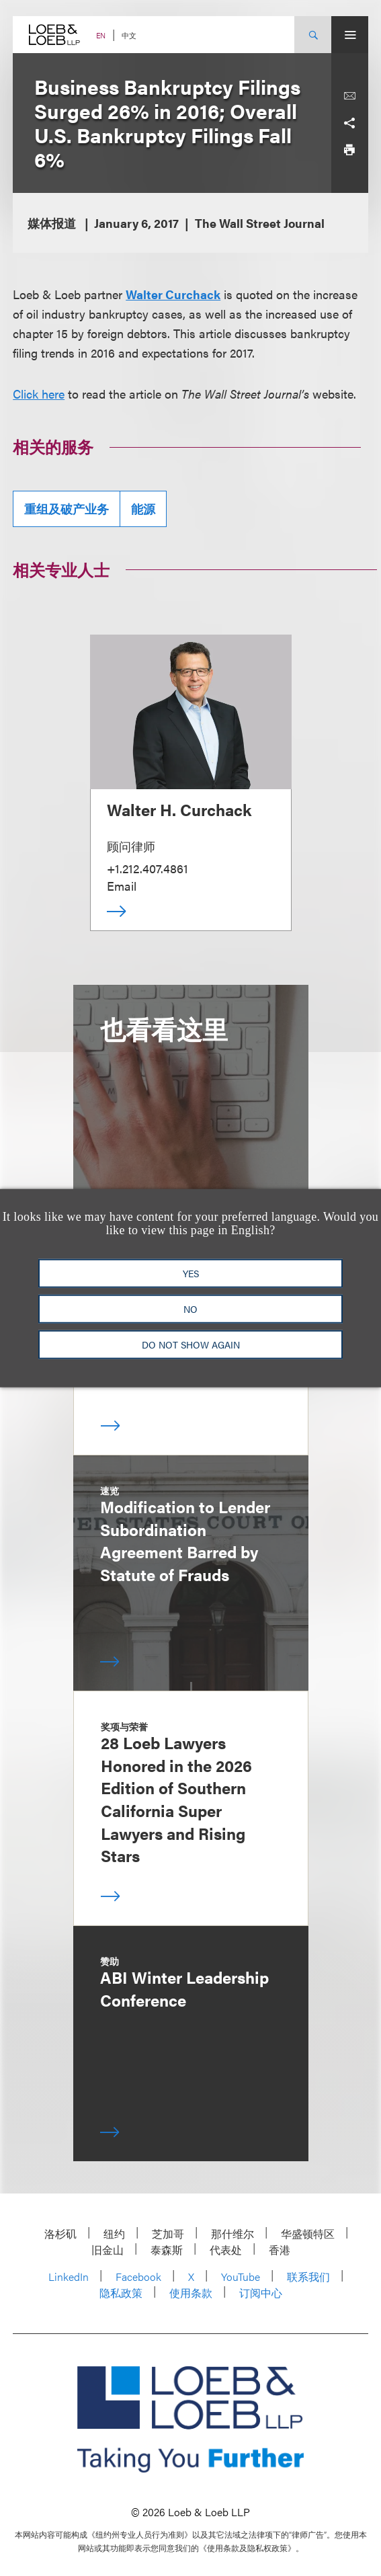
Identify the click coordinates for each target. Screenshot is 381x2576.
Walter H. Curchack (179, 809)
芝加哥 (168, 2233)
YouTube (240, 2276)
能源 (143, 508)
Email (121, 885)
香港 (279, 2249)
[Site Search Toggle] (312, 34)
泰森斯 (167, 2249)
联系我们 (308, 2276)
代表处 (226, 2249)
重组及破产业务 (66, 508)
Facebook (138, 2276)
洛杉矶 (60, 2233)
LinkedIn (68, 2276)
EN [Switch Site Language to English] (100, 35)
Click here (39, 393)
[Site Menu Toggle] (349, 34)
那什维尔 (232, 2233)
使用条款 (190, 2292)
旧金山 (107, 2249)
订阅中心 (260, 2292)
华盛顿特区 (308, 2233)
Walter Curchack (173, 294)
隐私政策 (120, 2292)
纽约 (114, 2233)
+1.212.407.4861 (147, 868)
